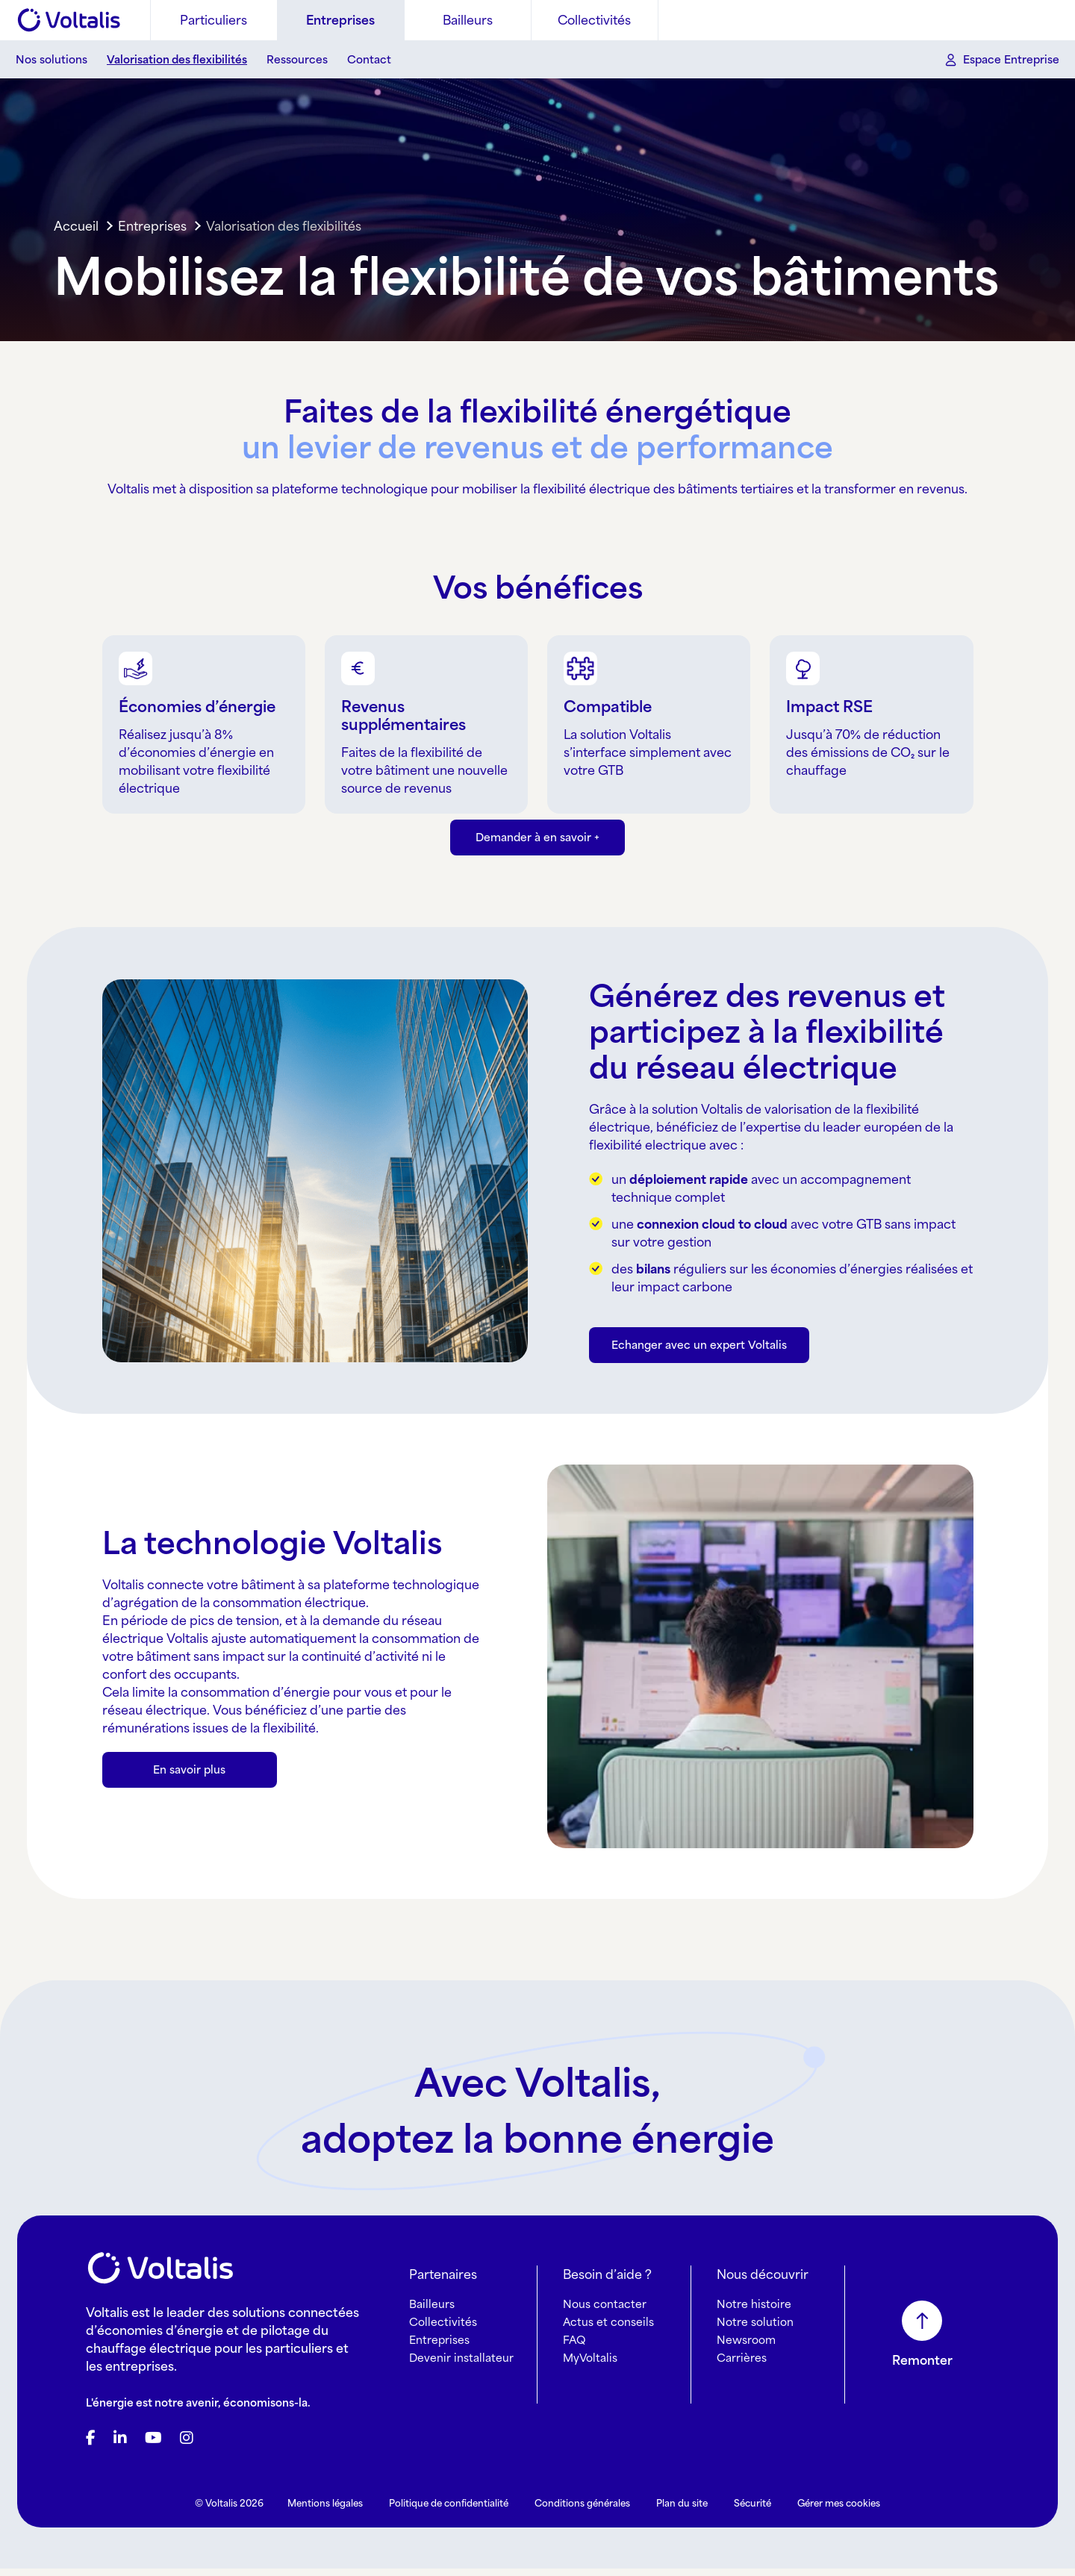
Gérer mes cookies (838, 2510)
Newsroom (746, 2347)
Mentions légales (325, 2510)
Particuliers (213, 20)
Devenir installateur (461, 2365)
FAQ (574, 2347)
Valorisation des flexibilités (177, 59)
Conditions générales (582, 2510)
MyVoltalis (590, 2365)
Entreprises (340, 20)
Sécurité (752, 2510)
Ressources (297, 59)
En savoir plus (189, 1787)
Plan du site (682, 2510)
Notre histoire (754, 2311)
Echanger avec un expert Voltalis (699, 1362)
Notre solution (755, 2329)
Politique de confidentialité (448, 2510)
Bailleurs (468, 20)
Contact (369, 59)
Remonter (922, 2367)
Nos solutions (51, 59)
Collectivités (594, 20)
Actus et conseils (608, 2329)
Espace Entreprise (1011, 59)
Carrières (742, 2365)
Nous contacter (604, 2311)
